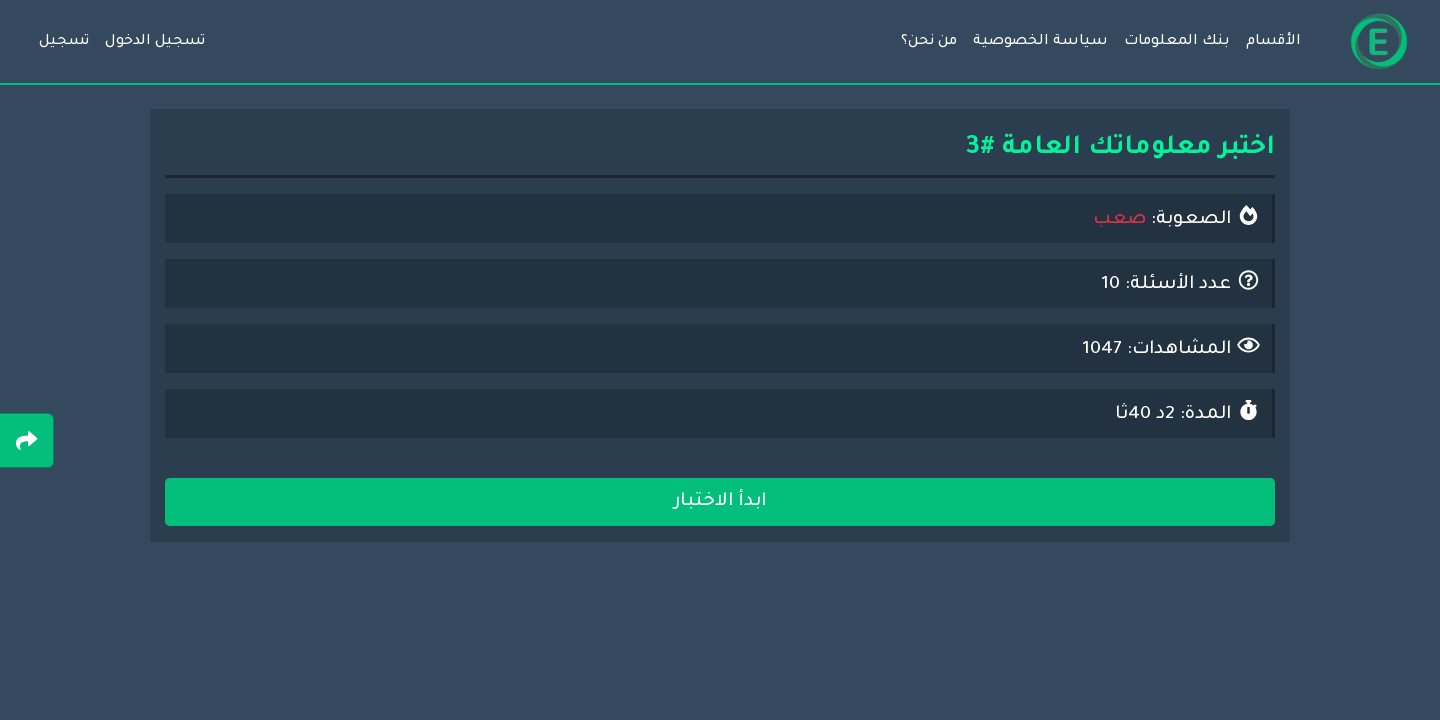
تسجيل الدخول (155, 42)
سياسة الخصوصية (1040, 42)
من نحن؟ (929, 42)
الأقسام (1273, 42)
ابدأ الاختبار (720, 502)
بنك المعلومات (1177, 42)
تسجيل (64, 42)
